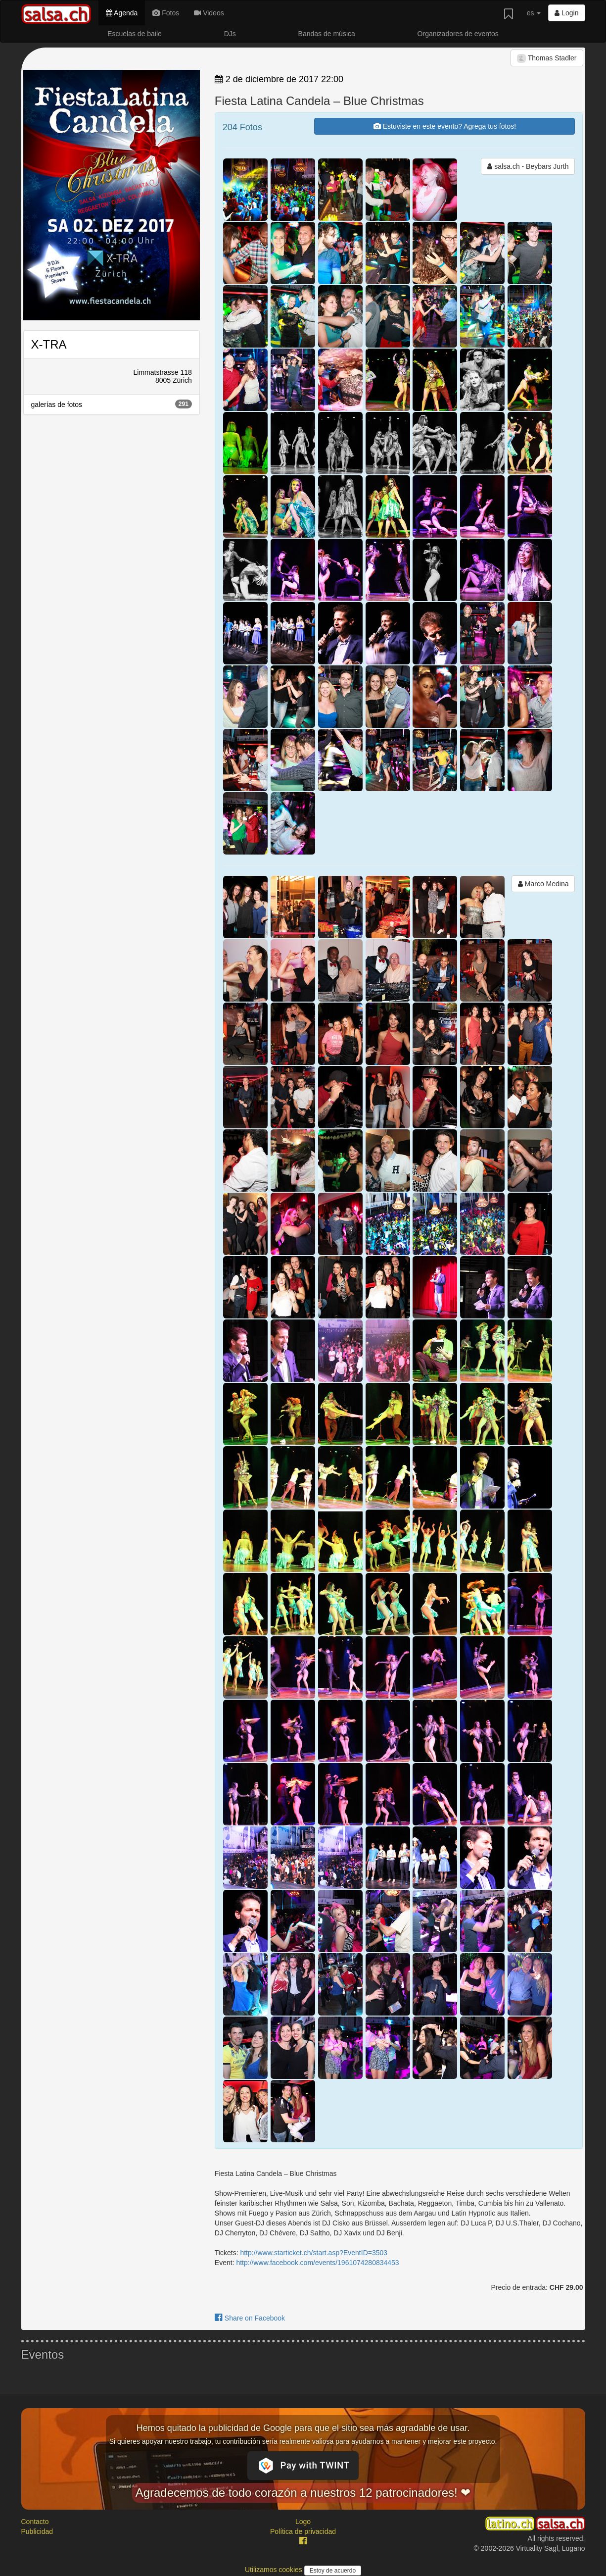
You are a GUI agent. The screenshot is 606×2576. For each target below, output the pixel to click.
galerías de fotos (111, 404)
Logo (303, 2521)
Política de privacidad (303, 2531)
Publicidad (37, 2531)
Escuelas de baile (134, 34)
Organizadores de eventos (458, 34)
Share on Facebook (250, 2318)
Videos (209, 13)
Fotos (165, 13)
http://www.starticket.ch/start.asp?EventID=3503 (313, 2253)
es (534, 13)
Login (566, 13)
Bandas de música (326, 34)
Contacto (35, 2521)
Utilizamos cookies (274, 2570)
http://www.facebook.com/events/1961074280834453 (317, 2263)
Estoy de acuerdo (333, 2570)
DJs (230, 34)
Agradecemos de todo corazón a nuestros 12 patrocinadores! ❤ (303, 2492)
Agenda (122, 13)
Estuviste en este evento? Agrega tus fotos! (444, 126)
